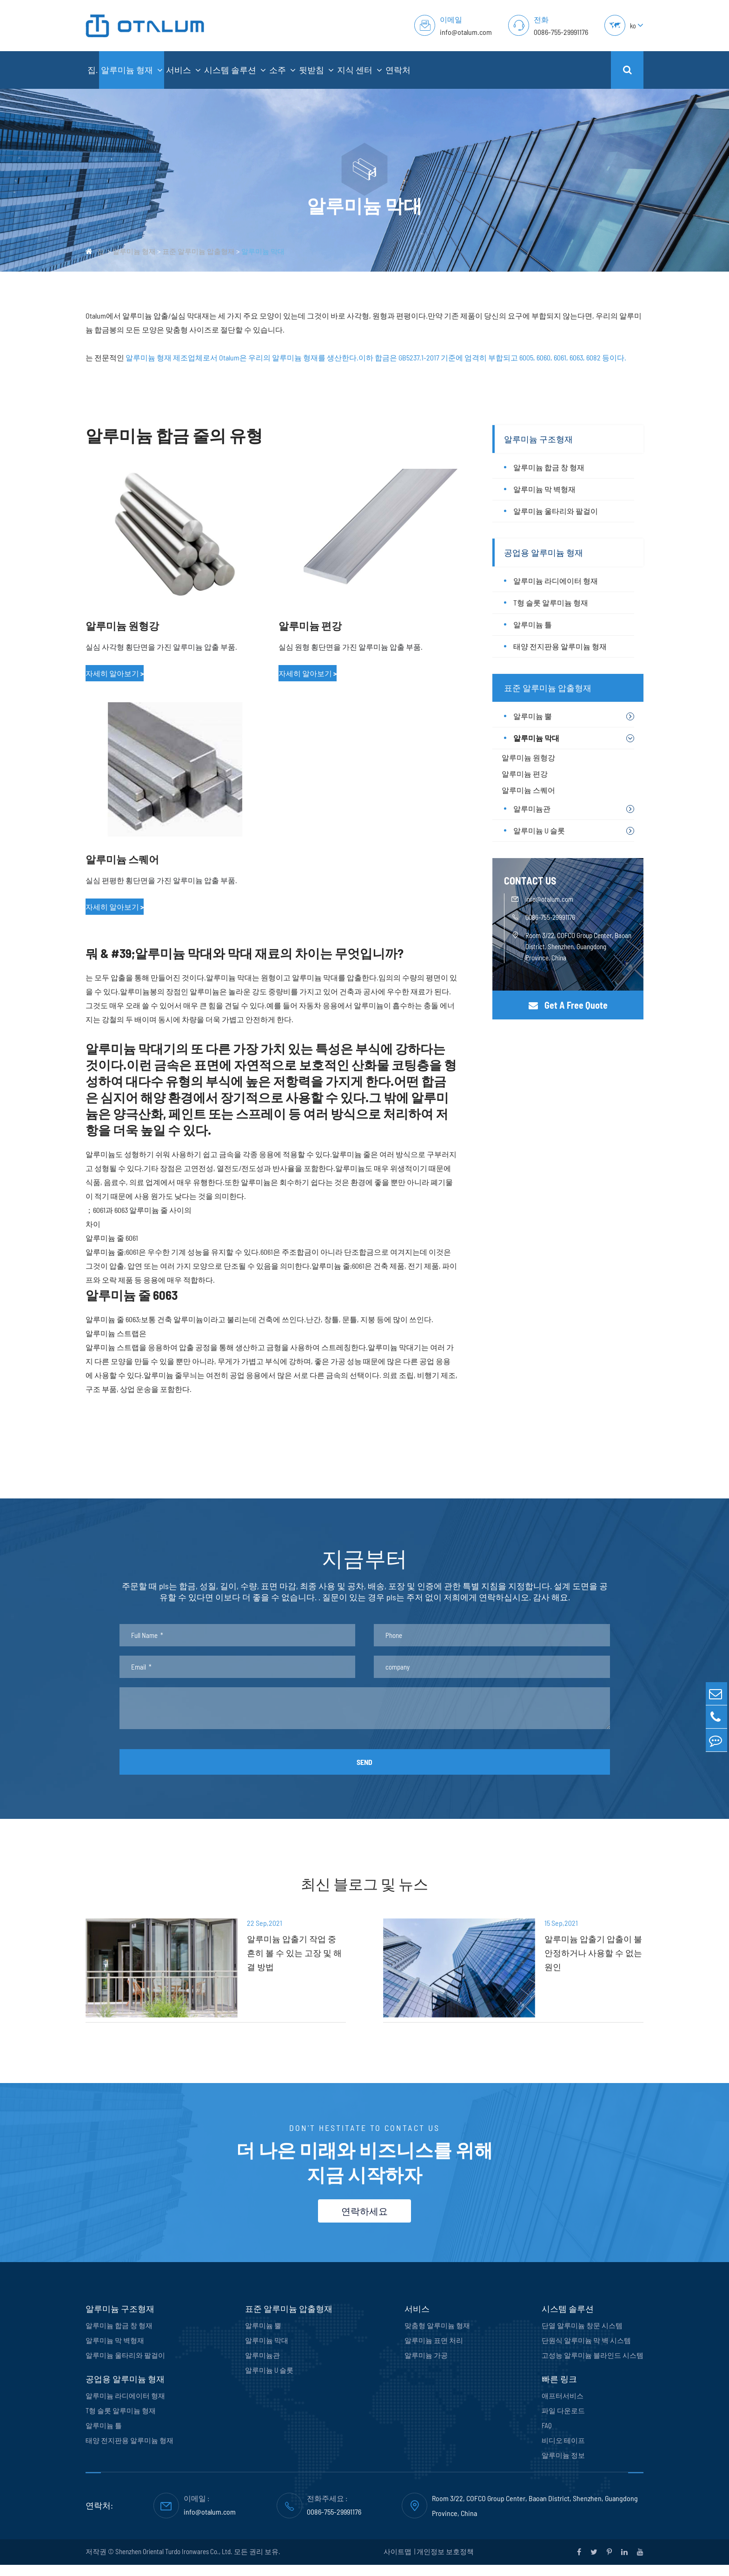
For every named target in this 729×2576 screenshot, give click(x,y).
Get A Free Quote (568, 1005)
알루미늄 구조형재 (538, 439)
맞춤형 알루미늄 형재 (437, 2336)
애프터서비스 (562, 2407)
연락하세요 (364, 2222)
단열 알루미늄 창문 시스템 (582, 2336)
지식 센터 (359, 70)
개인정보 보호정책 (445, 2563)
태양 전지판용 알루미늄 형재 (560, 646)
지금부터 (364, 1560)
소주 (282, 70)
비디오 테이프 (563, 2451)
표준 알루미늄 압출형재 (198, 251)
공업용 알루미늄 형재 (543, 552)
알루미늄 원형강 (122, 625)
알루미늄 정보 (563, 2466)
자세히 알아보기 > (115, 673)
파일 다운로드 (563, 2421)
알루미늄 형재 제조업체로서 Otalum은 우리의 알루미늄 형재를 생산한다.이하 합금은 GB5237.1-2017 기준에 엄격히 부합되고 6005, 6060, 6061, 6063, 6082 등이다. (376, 357)
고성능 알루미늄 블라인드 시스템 (592, 2366)
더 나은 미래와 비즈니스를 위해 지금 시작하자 (364, 2164)
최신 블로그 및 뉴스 (364, 1890)
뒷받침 (316, 70)
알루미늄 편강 (310, 625)
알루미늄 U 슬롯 (539, 830)
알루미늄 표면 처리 (433, 2351)
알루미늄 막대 (263, 251)
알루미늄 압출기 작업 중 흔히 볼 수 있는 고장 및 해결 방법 (284, 1954)
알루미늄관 (531, 808)
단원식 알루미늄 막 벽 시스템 (586, 2351)
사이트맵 (398, 2563)
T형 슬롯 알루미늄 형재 (550, 602)
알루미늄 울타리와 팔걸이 (555, 510)
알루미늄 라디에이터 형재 (555, 580)
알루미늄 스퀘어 (122, 859)
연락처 (398, 70)
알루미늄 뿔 (532, 716)
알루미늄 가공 (426, 2366)
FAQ (547, 2436)
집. (92, 70)
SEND (364, 1767)
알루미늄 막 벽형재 (544, 489)
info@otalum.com (466, 31)
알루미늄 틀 (532, 624)
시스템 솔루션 (235, 70)
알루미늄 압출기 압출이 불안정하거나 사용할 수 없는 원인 (584, 1954)
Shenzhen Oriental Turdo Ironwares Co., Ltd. (173, 2563)
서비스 (183, 70)
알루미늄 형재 (132, 70)
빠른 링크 (559, 2390)
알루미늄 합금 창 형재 (548, 467)
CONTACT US (530, 880)
